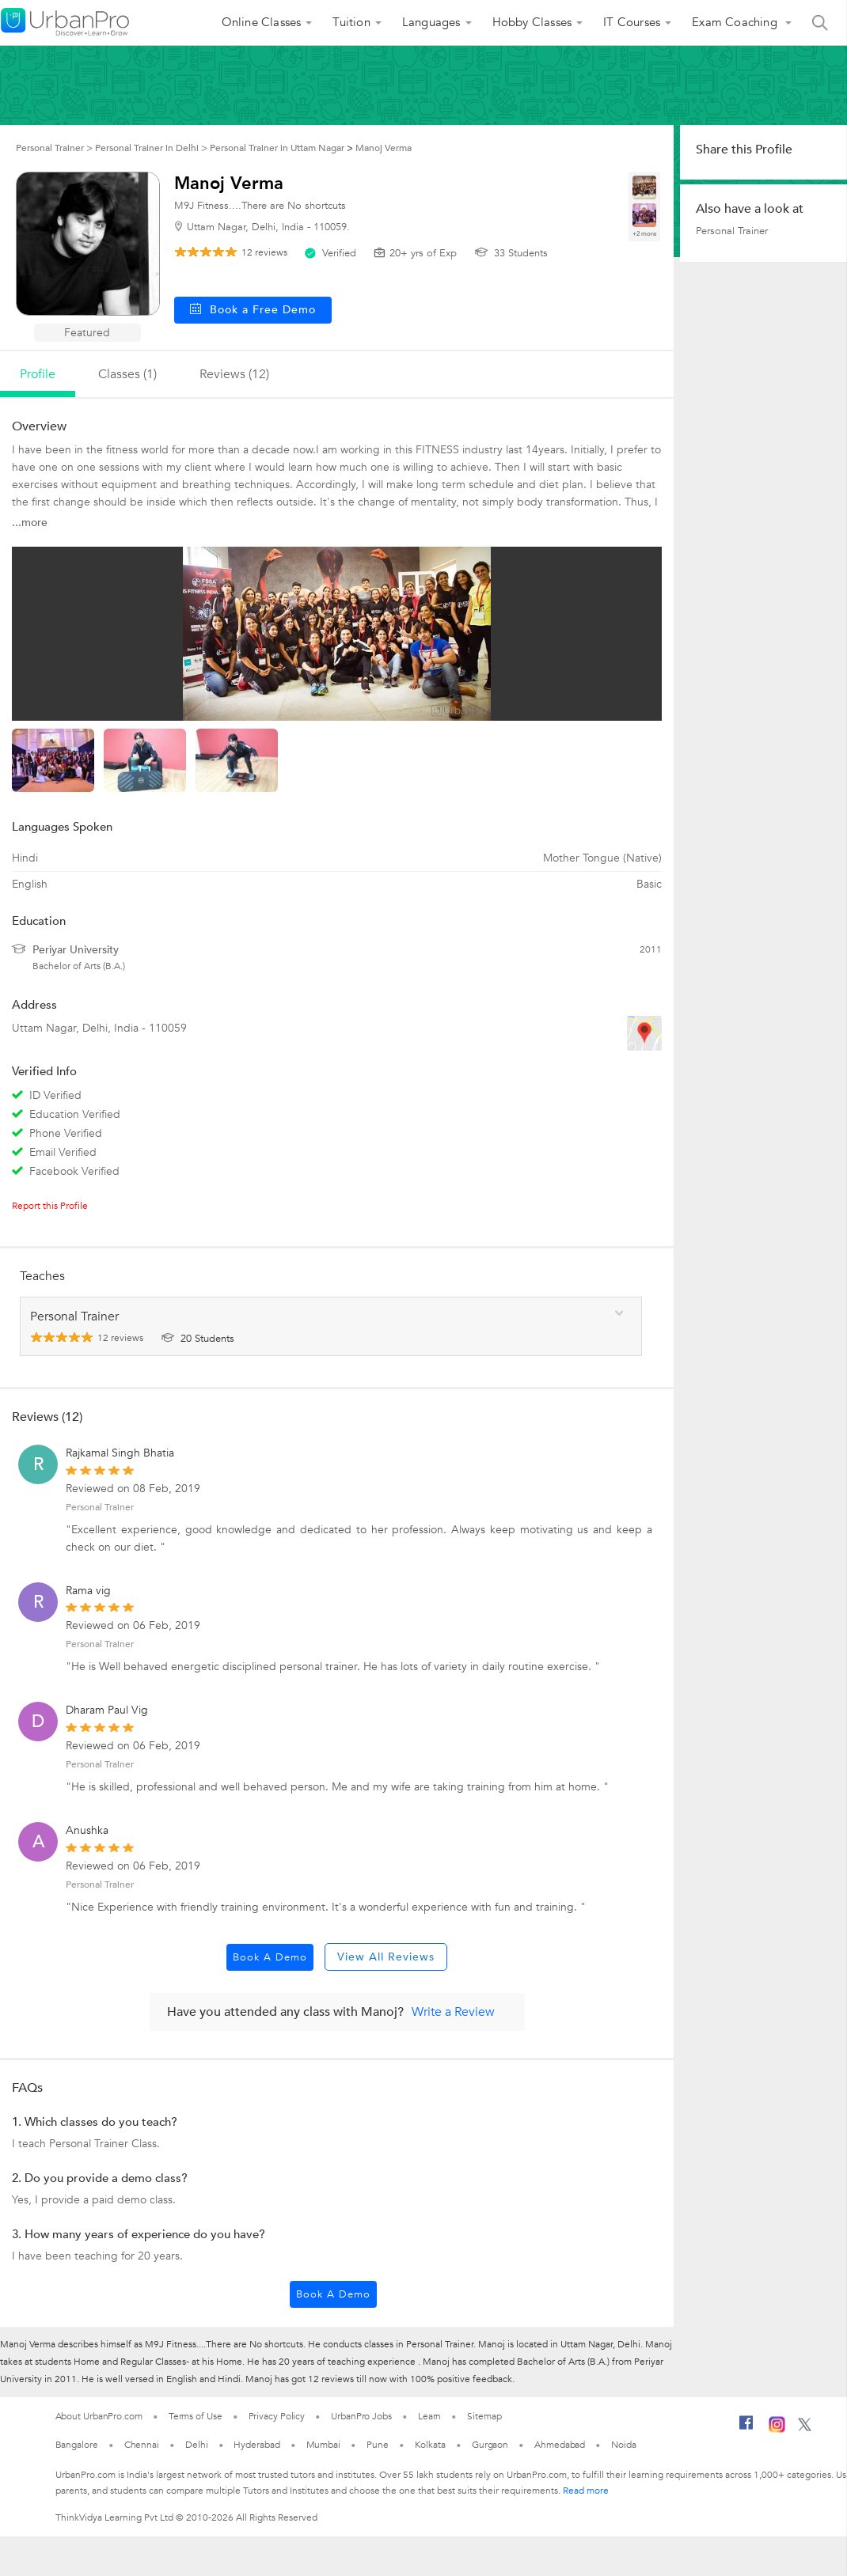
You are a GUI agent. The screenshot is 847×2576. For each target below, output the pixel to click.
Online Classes (262, 22)
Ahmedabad (559, 2444)
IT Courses (631, 22)
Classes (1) (127, 374)
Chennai (141, 2444)
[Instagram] (777, 2429)
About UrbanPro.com (98, 2416)
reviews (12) (234, 374)
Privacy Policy (277, 2416)
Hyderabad (256, 2444)
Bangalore (76, 2444)
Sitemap (484, 2416)
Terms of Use (195, 2416)
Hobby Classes (532, 22)
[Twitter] (804, 2428)
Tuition (351, 22)
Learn (430, 2416)
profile (37, 374)
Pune (378, 2444)
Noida (623, 2444)
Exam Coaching (736, 22)
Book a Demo (270, 1957)
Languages (431, 22)
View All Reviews (386, 1956)
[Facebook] (746, 2429)
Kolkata (430, 2444)
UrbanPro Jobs (361, 2416)
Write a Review (453, 2012)
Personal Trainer (100, 1507)
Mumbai (323, 2444)
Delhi (196, 2444)
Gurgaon (490, 2444)
